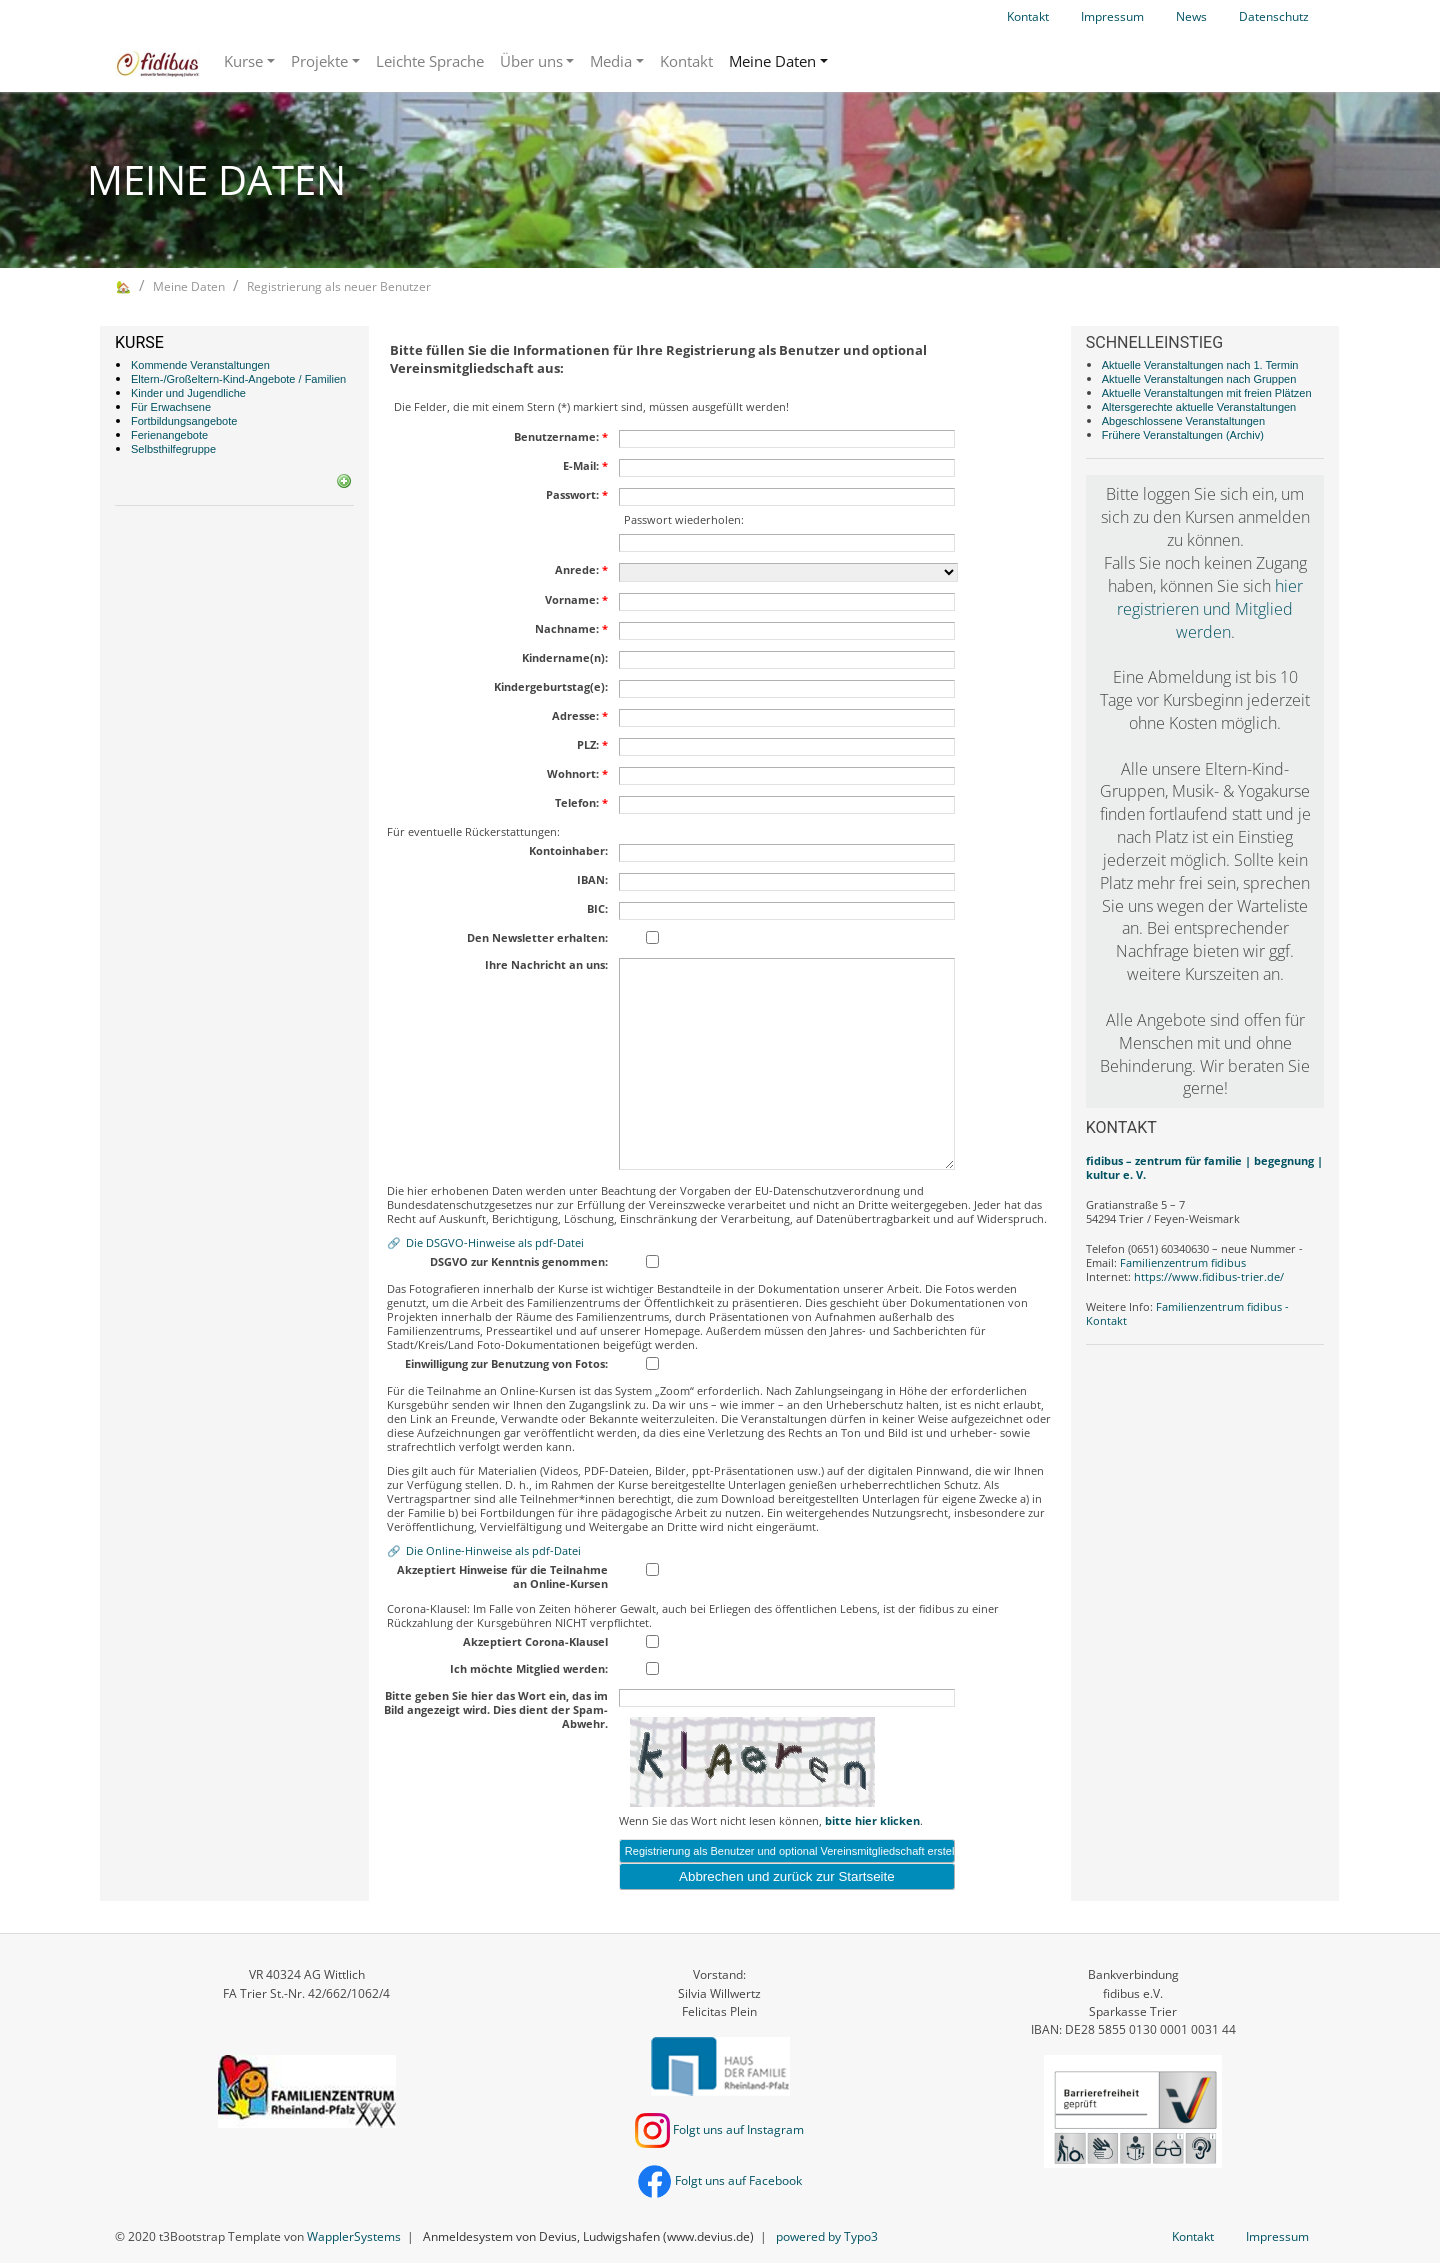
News (1191, 16)
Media (611, 61)
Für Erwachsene (171, 407)
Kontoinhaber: (568, 851)
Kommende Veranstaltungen (200, 365)
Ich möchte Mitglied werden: (529, 1669)
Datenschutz (1274, 16)
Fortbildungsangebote (184, 421)
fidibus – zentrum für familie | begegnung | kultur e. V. (1204, 1167)
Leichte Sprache (430, 61)
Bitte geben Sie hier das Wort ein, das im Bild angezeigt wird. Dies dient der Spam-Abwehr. (496, 1710)
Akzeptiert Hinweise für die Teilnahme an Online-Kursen (502, 1577)
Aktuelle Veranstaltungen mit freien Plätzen (1207, 393)
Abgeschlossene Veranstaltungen (1183, 421)
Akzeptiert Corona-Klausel (535, 1642)
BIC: (597, 909)
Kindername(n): (565, 658)
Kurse (243, 61)
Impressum (1112, 16)
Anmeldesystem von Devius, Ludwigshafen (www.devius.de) (588, 2236)
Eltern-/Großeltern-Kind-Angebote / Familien (238, 379)
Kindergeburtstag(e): (551, 687)
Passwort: (577, 495)
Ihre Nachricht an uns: (546, 965)
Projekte (319, 61)
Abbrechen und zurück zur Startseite (787, 1876)
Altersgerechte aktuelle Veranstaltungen (1199, 407)
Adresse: (580, 716)
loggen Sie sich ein (1208, 494)
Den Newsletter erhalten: (537, 938)
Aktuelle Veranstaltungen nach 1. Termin (1200, 365)
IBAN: (592, 880)
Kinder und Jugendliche (188, 393)
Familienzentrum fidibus (1183, 1262)
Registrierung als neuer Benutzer (339, 286)
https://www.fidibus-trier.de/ (1209, 1276)
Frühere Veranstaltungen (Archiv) (1183, 435)
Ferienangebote (169, 435)
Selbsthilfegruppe (173, 449)
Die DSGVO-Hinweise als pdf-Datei (495, 1242)
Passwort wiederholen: (684, 520)
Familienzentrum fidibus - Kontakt (1187, 1313)
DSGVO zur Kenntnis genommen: (519, 1262)
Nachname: (571, 629)
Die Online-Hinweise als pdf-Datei (493, 1550)
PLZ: (592, 745)
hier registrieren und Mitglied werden (1210, 609)
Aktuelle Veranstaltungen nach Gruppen (1199, 379)
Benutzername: (561, 437)
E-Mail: (585, 466)
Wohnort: (577, 774)
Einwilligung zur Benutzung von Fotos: (506, 1364)
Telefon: (581, 803)
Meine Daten (772, 61)
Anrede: (581, 570)
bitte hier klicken (872, 1820)
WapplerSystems (354, 2236)
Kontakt (1028, 16)
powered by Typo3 (827, 2236)
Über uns (531, 61)
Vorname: (576, 600)
